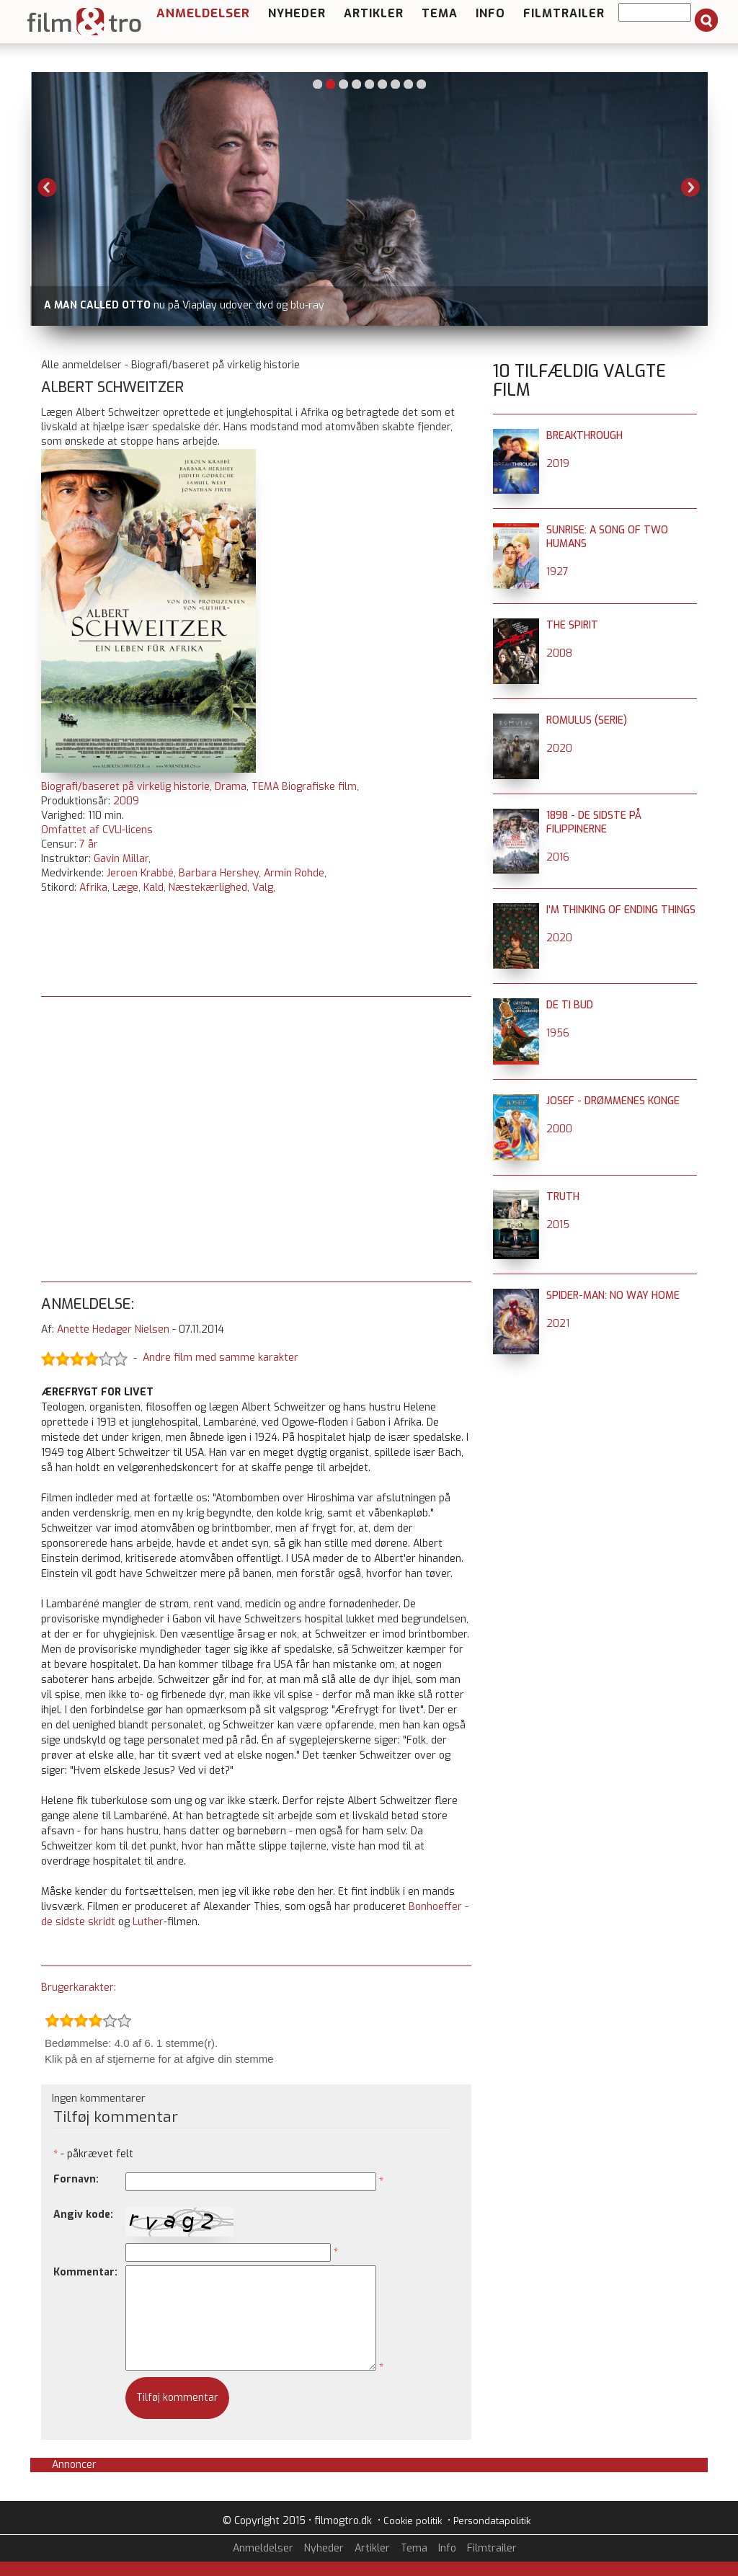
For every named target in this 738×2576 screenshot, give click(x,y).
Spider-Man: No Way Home (613, 1295)
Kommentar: (85, 2272)
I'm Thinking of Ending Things (620, 910)
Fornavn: (76, 2179)
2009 (126, 801)
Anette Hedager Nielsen (113, 1329)
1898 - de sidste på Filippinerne (593, 822)
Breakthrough (584, 436)
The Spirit (572, 625)
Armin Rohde (294, 873)
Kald (153, 887)
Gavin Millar (121, 859)
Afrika (93, 887)
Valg (262, 887)
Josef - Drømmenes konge (613, 1101)
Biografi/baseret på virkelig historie (125, 787)
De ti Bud (569, 1005)
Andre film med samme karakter (220, 1357)
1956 (557, 1033)
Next (690, 187)
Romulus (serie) (586, 720)
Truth (562, 1197)
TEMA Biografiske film (304, 787)
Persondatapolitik (491, 2521)
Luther (148, 1922)
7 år (88, 844)
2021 (557, 1324)
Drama (230, 787)
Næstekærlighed (208, 887)
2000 (559, 1129)
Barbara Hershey (219, 873)
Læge (125, 887)
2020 (559, 748)
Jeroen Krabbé (140, 873)
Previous (47, 187)
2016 (557, 857)
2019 (557, 464)
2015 (557, 1225)
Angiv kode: (83, 2214)
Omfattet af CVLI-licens (97, 830)
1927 (557, 572)
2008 (559, 653)
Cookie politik (412, 2521)
